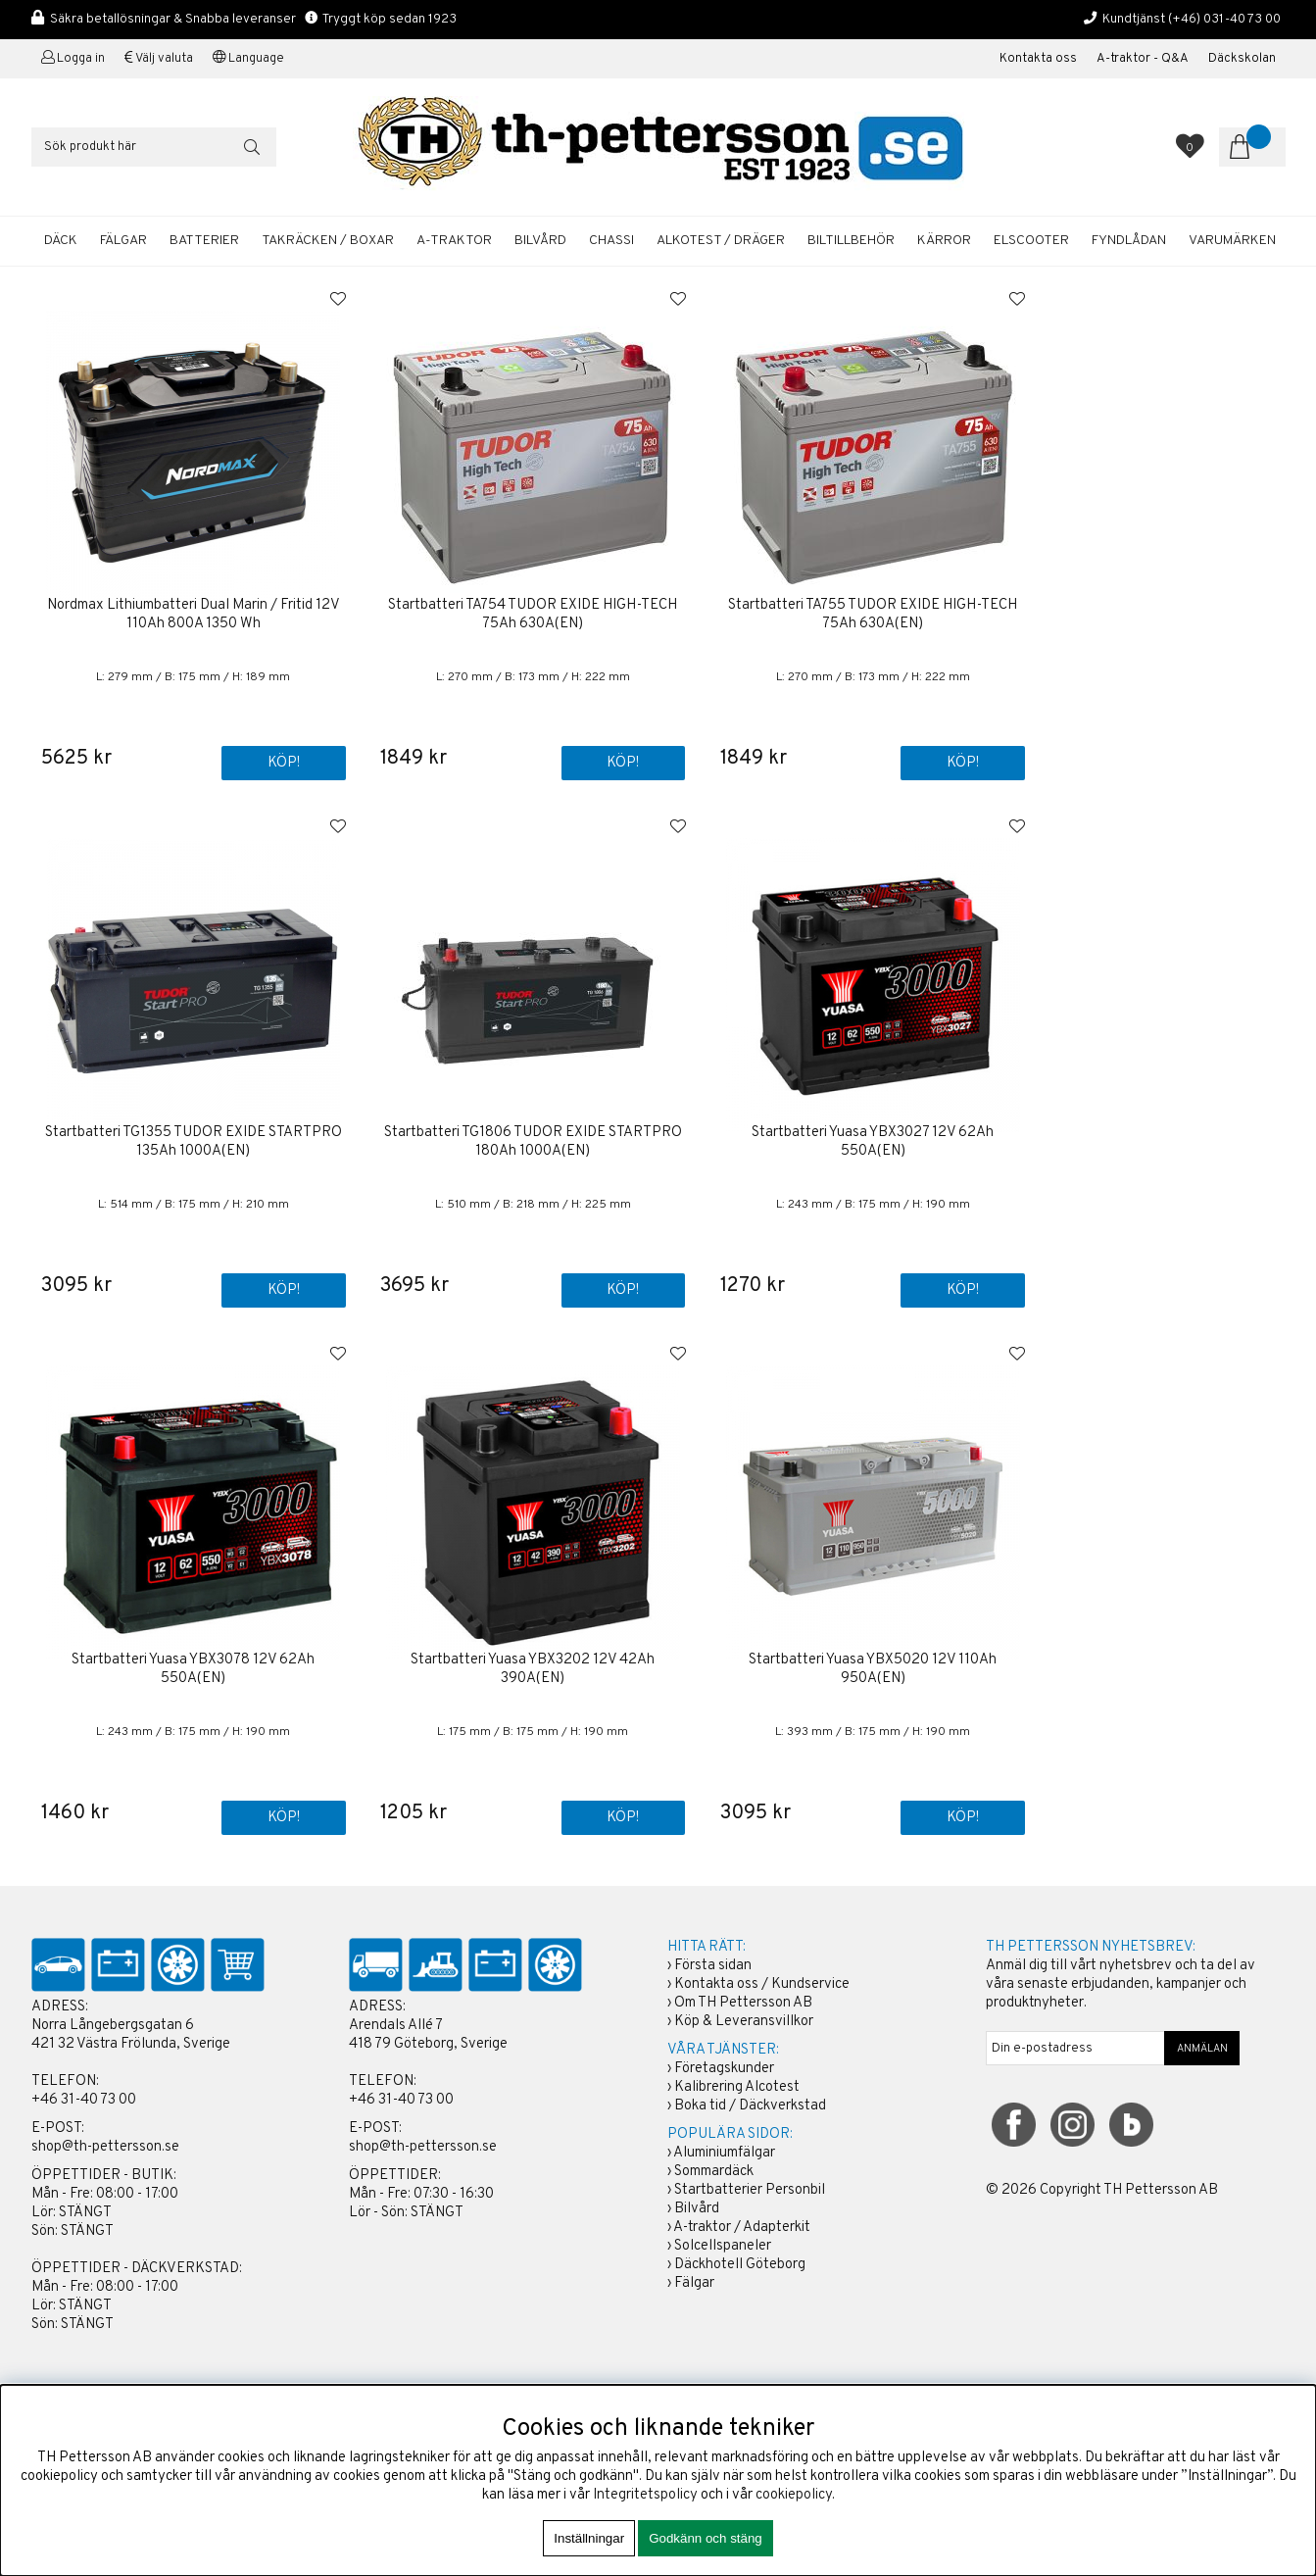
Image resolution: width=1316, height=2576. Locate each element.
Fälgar (694, 2284)
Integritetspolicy (645, 2495)
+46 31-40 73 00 (83, 2101)
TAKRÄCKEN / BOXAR (328, 240)
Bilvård (696, 2210)
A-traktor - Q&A (1143, 59)
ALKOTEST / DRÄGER (721, 240)
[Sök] (153, 147)
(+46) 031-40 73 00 (1224, 19)
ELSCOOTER (1031, 240)
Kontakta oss (1038, 59)
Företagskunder (724, 2069)
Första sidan (713, 1966)
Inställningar (589, 2538)
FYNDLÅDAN (1129, 240)
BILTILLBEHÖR (851, 240)
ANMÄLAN (1202, 2049)
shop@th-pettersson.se (105, 2148)
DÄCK (60, 240)
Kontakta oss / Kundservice (762, 1985)
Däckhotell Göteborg (739, 2265)
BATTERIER (204, 240)
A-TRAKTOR (454, 240)
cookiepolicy (793, 2495)
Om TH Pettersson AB (743, 2004)
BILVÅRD (540, 240)
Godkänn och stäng (705, 2538)
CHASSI (611, 240)
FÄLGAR (123, 240)
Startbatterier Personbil (749, 2191)
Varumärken (1232, 240)
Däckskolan (1242, 59)
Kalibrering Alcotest (737, 2088)
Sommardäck (714, 2172)
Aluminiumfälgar (724, 2154)
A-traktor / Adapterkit (741, 2228)
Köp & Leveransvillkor (743, 2022)
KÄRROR (944, 240)
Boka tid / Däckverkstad (750, 2107)
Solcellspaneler (722, 2247)
